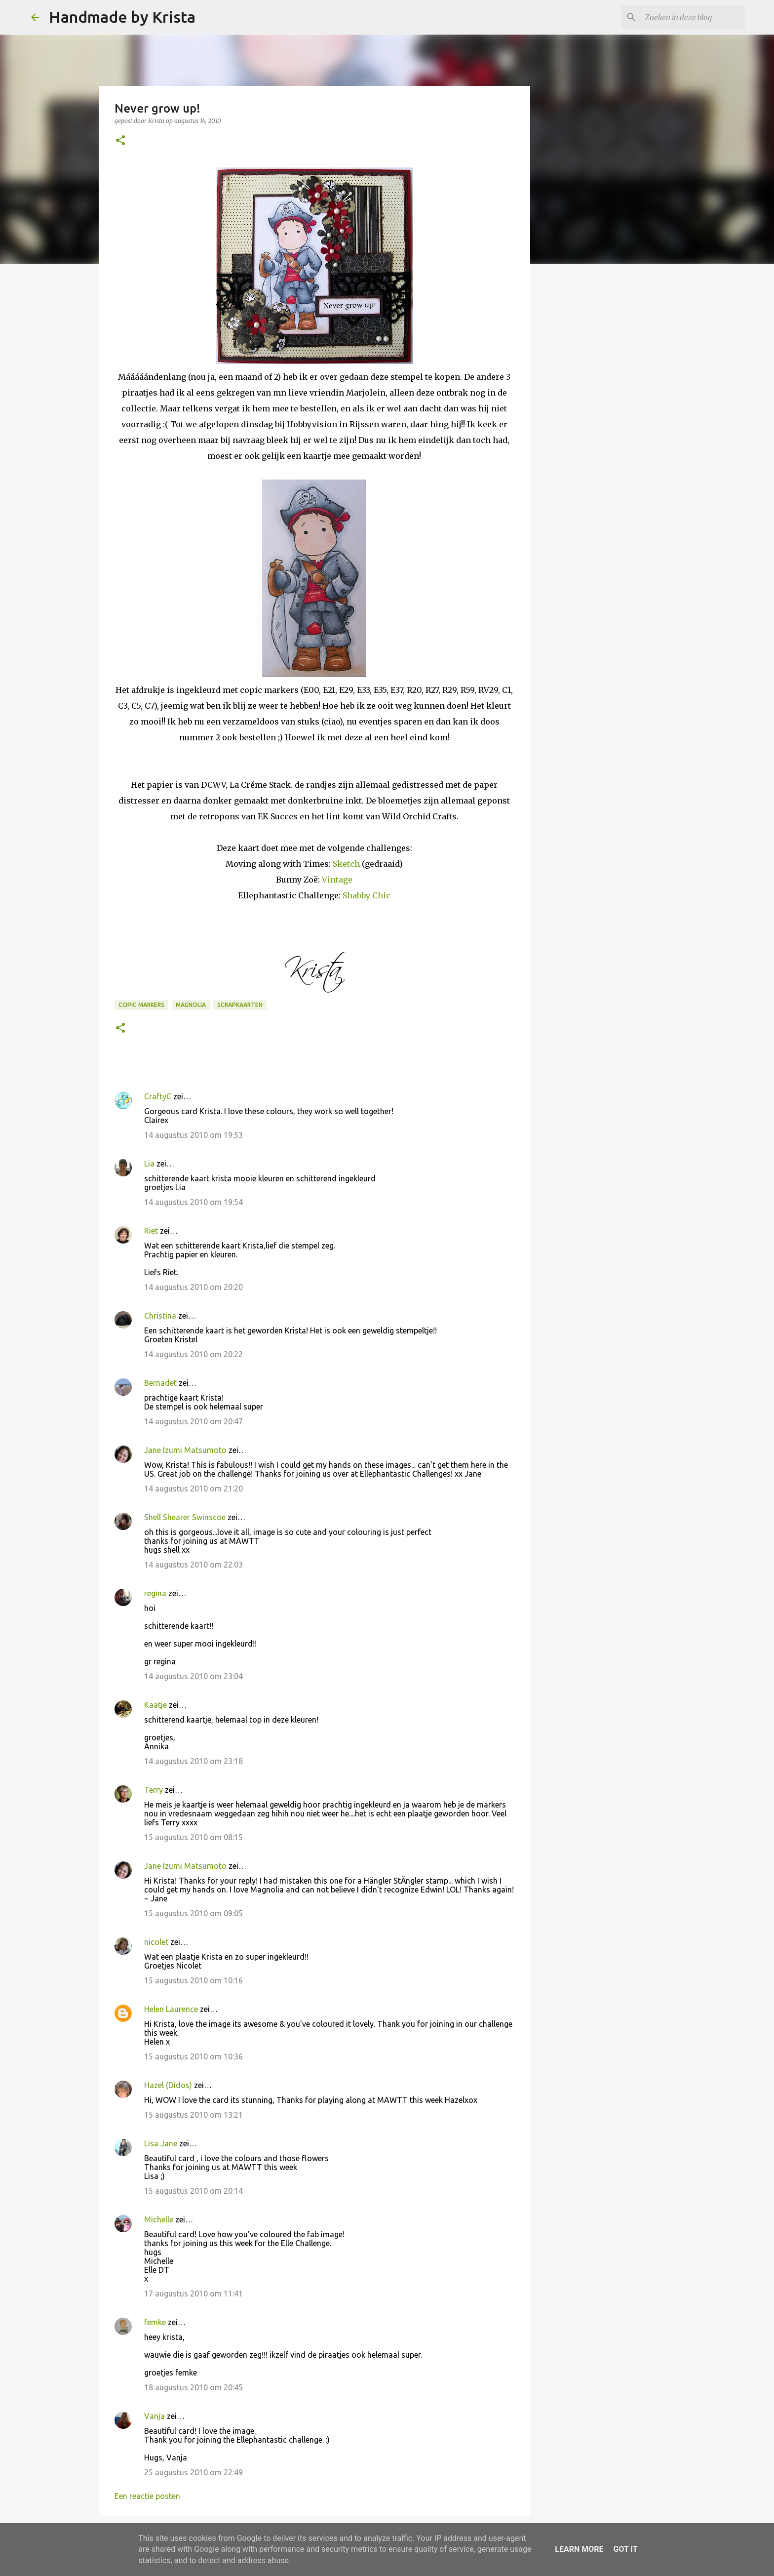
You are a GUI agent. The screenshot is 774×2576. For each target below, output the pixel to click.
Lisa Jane (160, 2143)
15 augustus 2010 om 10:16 (193, 1980)
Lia (149, 1163)
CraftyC (157, 1096)
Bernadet (160, 1382)
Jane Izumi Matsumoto (185, 1450)
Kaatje (155, 1704)
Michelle (158, 2219)
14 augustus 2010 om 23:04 (193, 1676)
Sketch (346, 864)
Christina (160, 1315)
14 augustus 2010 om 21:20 (193, 1488)
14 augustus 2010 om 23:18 (193, 1761)
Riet (151, 1230)
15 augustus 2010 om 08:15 (193, 1837)
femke (155, 2322)
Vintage (337, 880)
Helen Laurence (171, 2009)
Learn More (579, 2549)
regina (155, 1593)
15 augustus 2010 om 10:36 (193, 2056)
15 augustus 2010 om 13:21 (193, 2114)
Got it (625, 2549)
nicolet (156, 1941)
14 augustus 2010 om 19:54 (193, 1202)
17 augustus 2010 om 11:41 (193, 2293)
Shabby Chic (366, 895)
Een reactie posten (147, 2496)
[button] (120, 141)
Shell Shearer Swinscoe (185, 1517)
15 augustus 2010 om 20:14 (193, 2190)
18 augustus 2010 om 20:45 (193, 2387)
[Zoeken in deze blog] (693, 17)
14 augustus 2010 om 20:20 (193, 1287)
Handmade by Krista (122, 17)
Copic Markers (141, 1005)
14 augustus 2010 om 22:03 (193, 1564)
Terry (153, 1789)
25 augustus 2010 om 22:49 (193, 2472)
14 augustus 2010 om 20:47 (193, 1421)
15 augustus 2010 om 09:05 (193, 1913)
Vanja (154, 2416)
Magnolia (191, 1005)
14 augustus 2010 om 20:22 (193, 1354)
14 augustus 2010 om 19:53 (193, 1134)
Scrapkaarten (240, 1005)
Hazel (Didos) (168, 2085)
